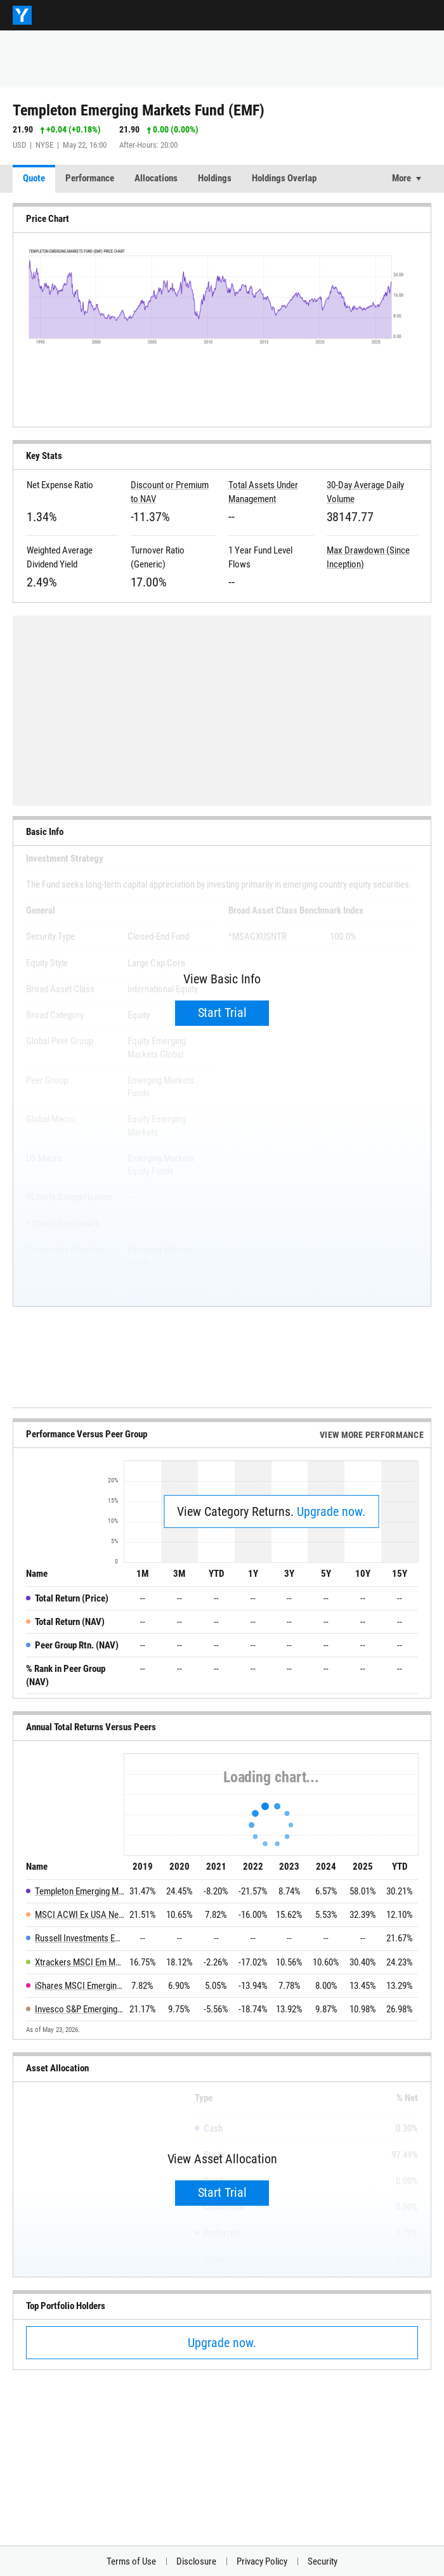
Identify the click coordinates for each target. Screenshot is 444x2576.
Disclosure (196, 2561)
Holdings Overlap (284, 178)
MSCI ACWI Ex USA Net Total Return (79, 1914)
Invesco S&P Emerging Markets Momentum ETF (79, 2009)
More (401, 178)
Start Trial (222, 1012)
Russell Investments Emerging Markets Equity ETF (79, 1938)
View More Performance (372, 1435)
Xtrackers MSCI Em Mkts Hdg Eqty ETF (79, 1962)
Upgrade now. (331, 1511)
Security (322, 2561)
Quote (34, 178)
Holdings (215, 178)
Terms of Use (131, 2561)
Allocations (156, 178)
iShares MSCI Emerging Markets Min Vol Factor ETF (79, 1985)
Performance (89, 178)
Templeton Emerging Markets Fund (79, 1891)
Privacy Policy (262, 2561)
